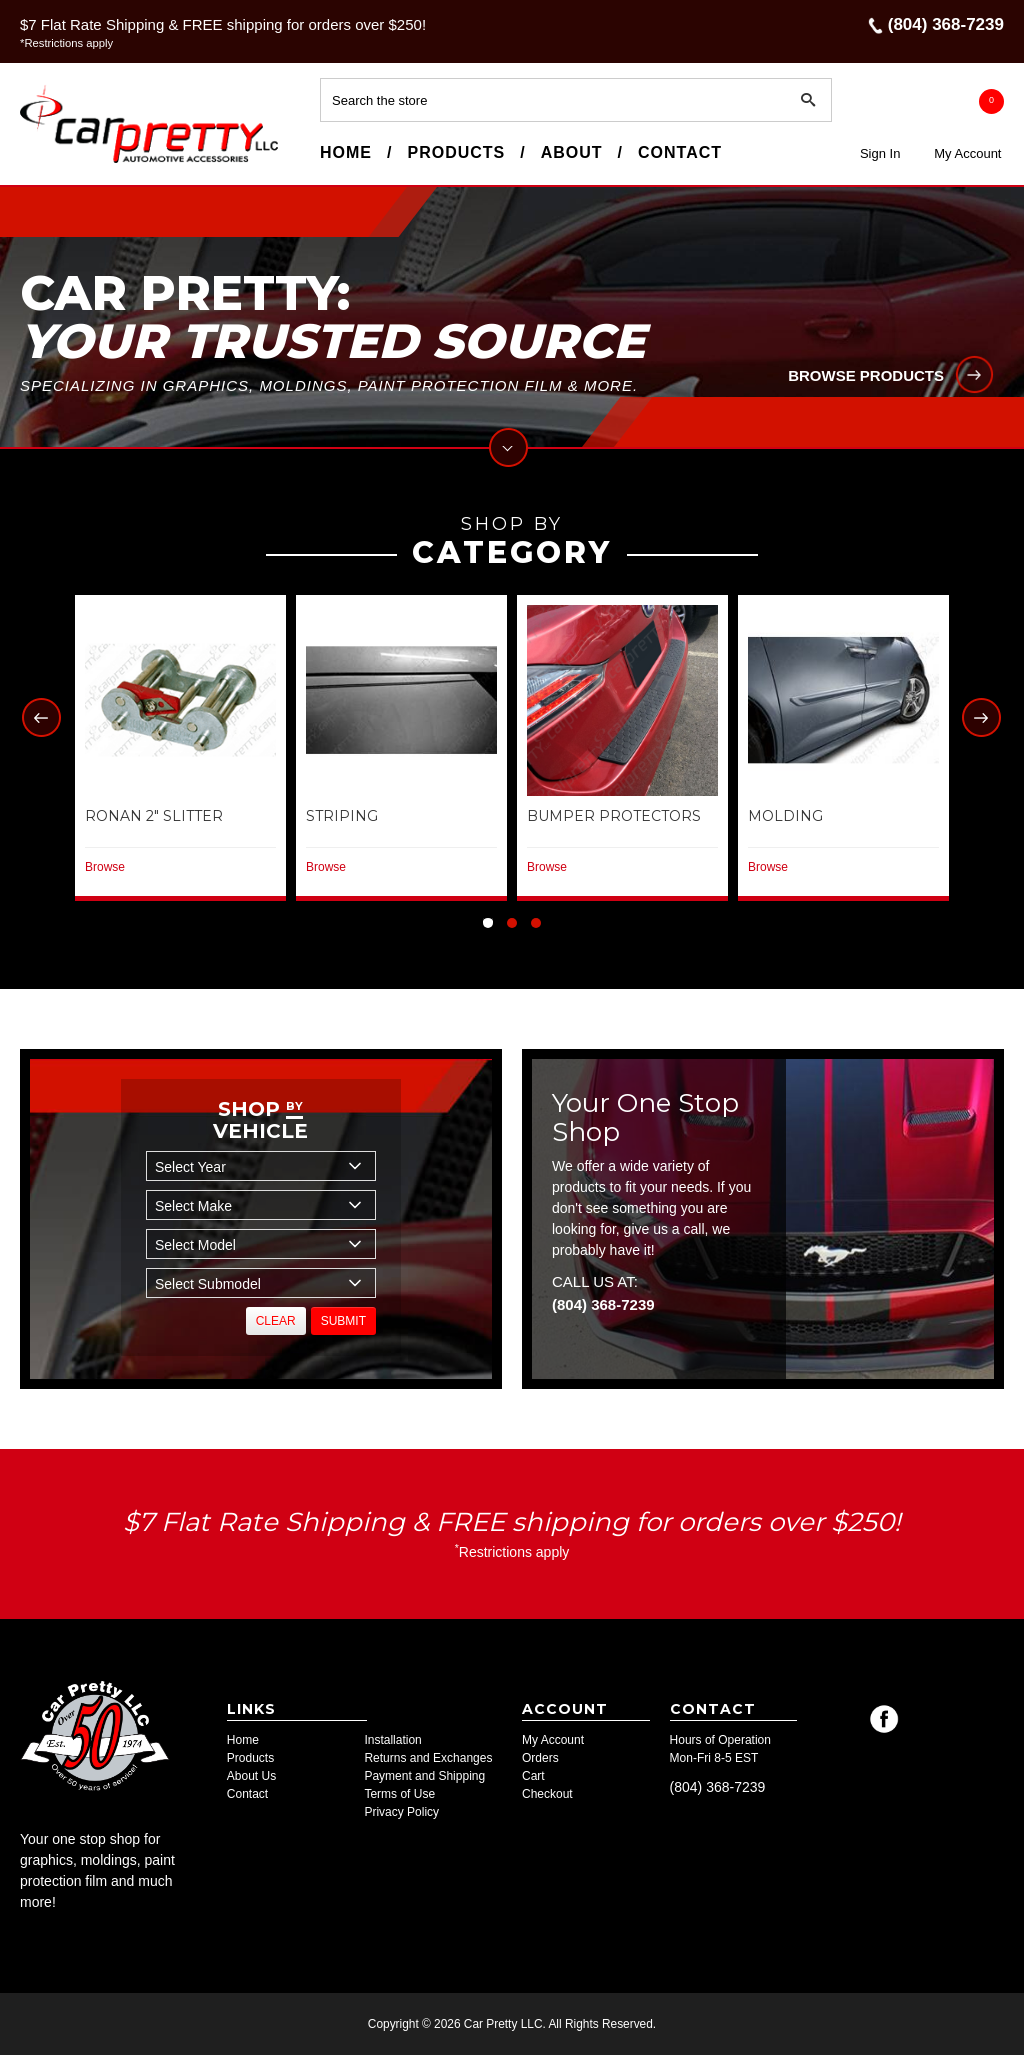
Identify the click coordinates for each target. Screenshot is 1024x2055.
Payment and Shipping (424, 1776)
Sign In (880, 153)
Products (456, 152)
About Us (251, 1776)
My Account (967, 153)
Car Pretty (56, 162)
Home (346, 152)
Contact (680, 152)
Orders (540, 1758)
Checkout (547, 1794)
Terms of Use (399, 1794)
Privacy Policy (401, 1812)
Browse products (866, 375)
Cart (533, 1776)
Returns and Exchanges (428, 1758)
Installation (392, 1740)
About (572, 152)
